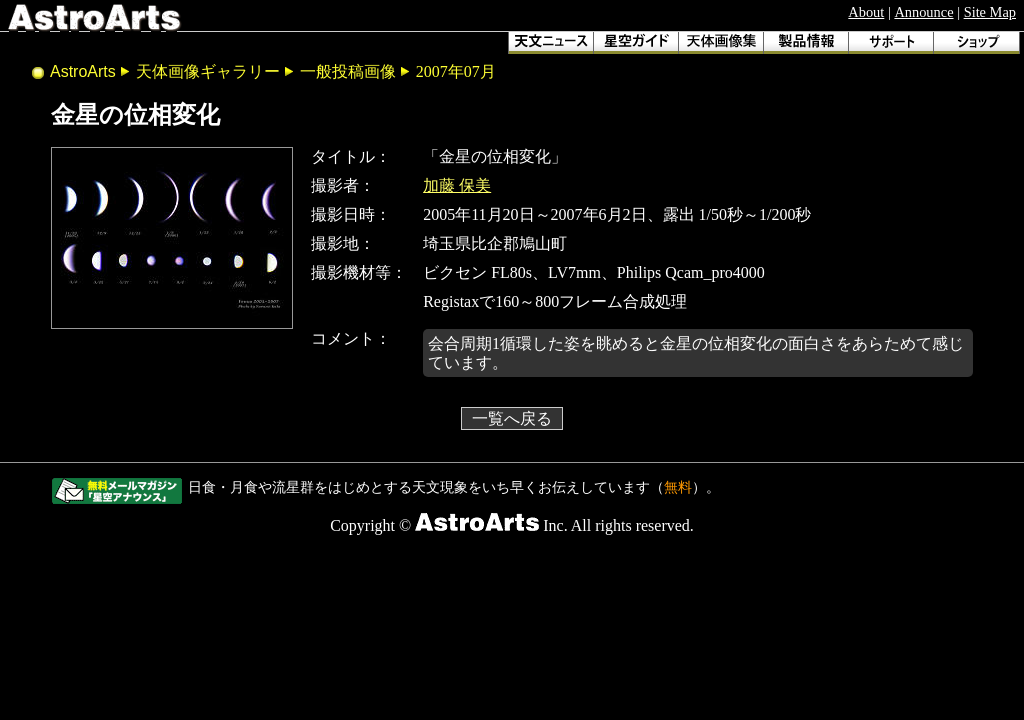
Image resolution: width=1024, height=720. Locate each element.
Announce (923, 12)
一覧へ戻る (512, 418)
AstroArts (83, 71)
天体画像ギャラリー (208, 71)
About (866, 12)
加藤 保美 (457, 185)
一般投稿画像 (348, 71)
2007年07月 (456, 71)
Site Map (990, 12)
